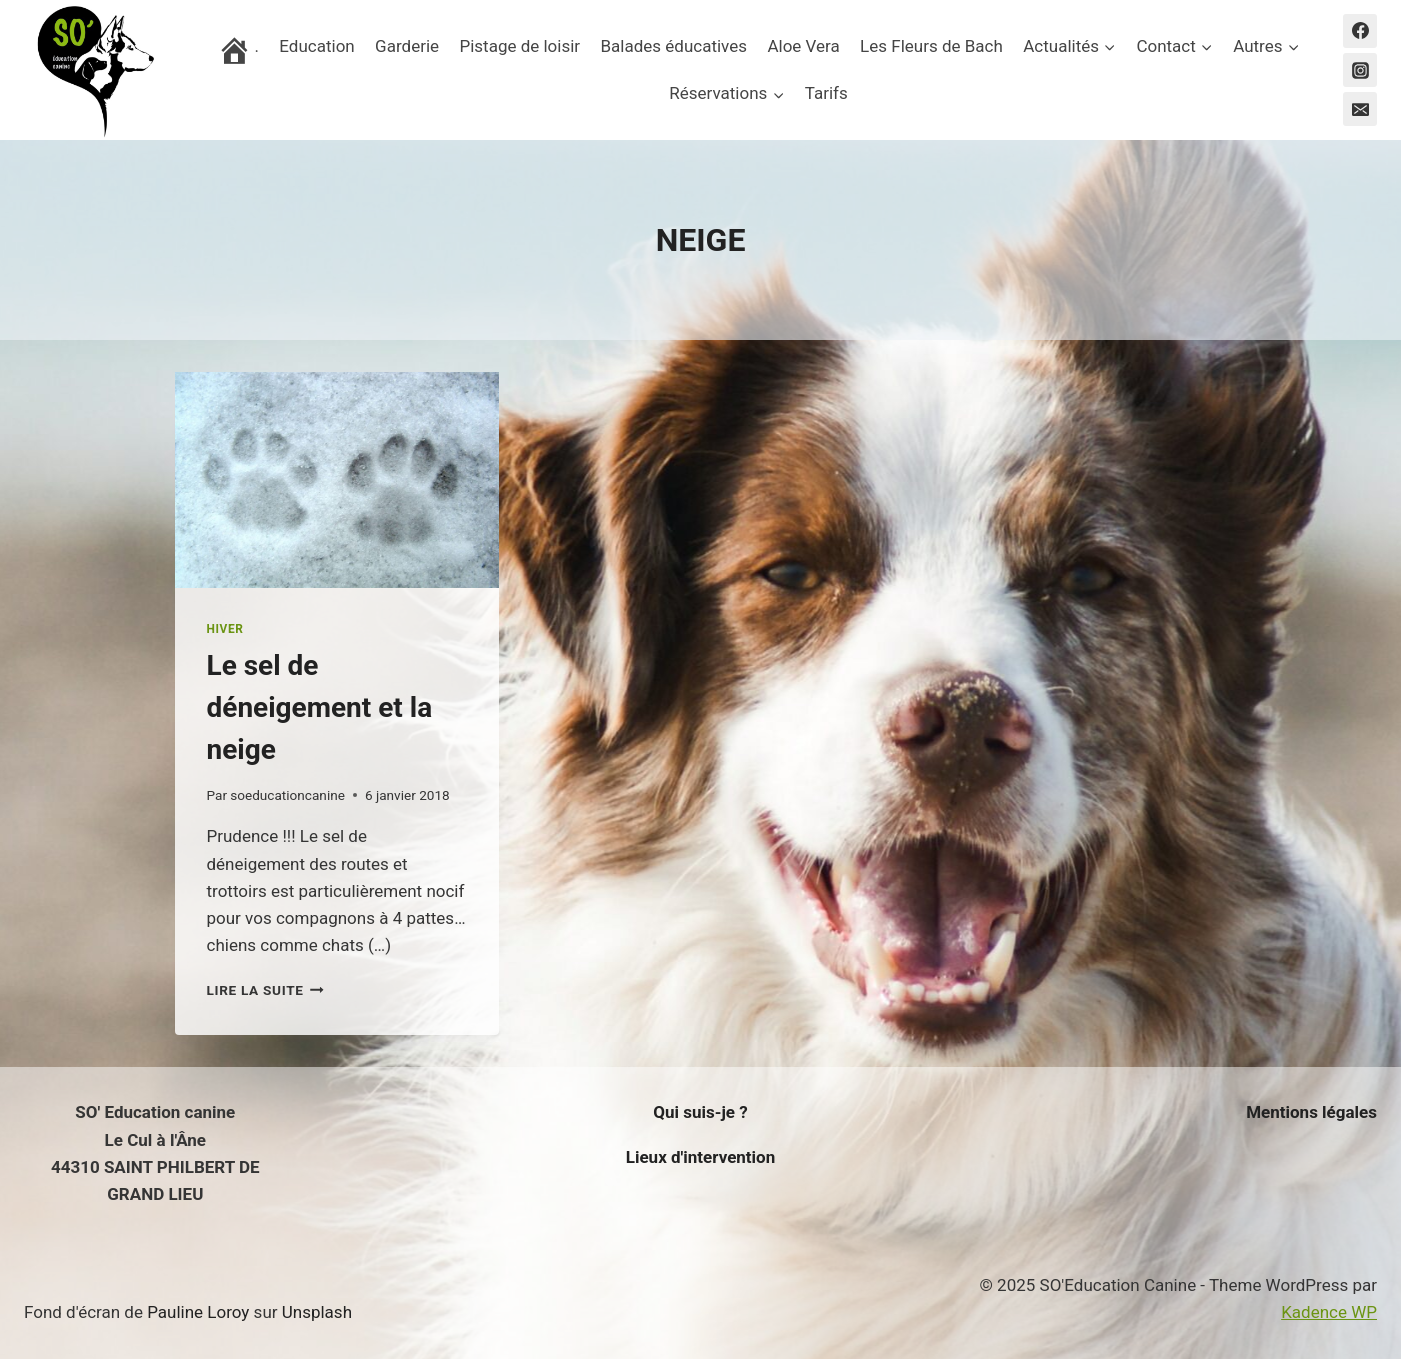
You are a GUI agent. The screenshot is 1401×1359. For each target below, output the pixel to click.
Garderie (407, 46)
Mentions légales (1311, 1112)
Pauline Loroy (198, 1312)
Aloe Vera (803, 46)
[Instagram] (1360, 70)
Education (316, 46)
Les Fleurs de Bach (931, 46)
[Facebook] (1360, 31)
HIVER (225, 629)
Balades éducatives (673, 46)
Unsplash (317, 1312)
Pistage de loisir (519, 46)
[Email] (1360, 109)
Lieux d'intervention (701, 1157)
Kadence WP (1329, 1312)
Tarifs (826, 93)
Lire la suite (265, 990)
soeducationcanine (287, 795)
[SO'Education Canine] (94, 70)
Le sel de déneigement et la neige (320, 707)
